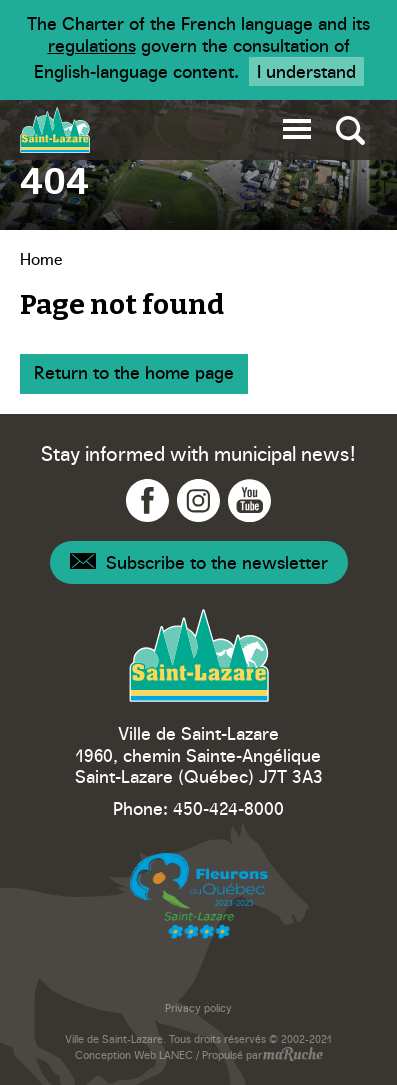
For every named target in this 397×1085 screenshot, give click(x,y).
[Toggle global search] (350, 130)
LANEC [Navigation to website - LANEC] (176, 1054)
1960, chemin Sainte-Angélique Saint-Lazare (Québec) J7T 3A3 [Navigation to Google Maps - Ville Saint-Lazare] (199, 765)
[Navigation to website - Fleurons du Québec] (199, 896)
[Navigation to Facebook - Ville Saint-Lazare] (147, 500)
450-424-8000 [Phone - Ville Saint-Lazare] (228, 807)
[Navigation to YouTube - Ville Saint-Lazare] (249, 500)
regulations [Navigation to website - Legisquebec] (92, 44)
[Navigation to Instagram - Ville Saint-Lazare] (198, 500)
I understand (306, 70)
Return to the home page (134, 371)
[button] (297, 125)
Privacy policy (198, 1007)
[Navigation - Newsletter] (199, 562)
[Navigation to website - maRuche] (292, 1056)
